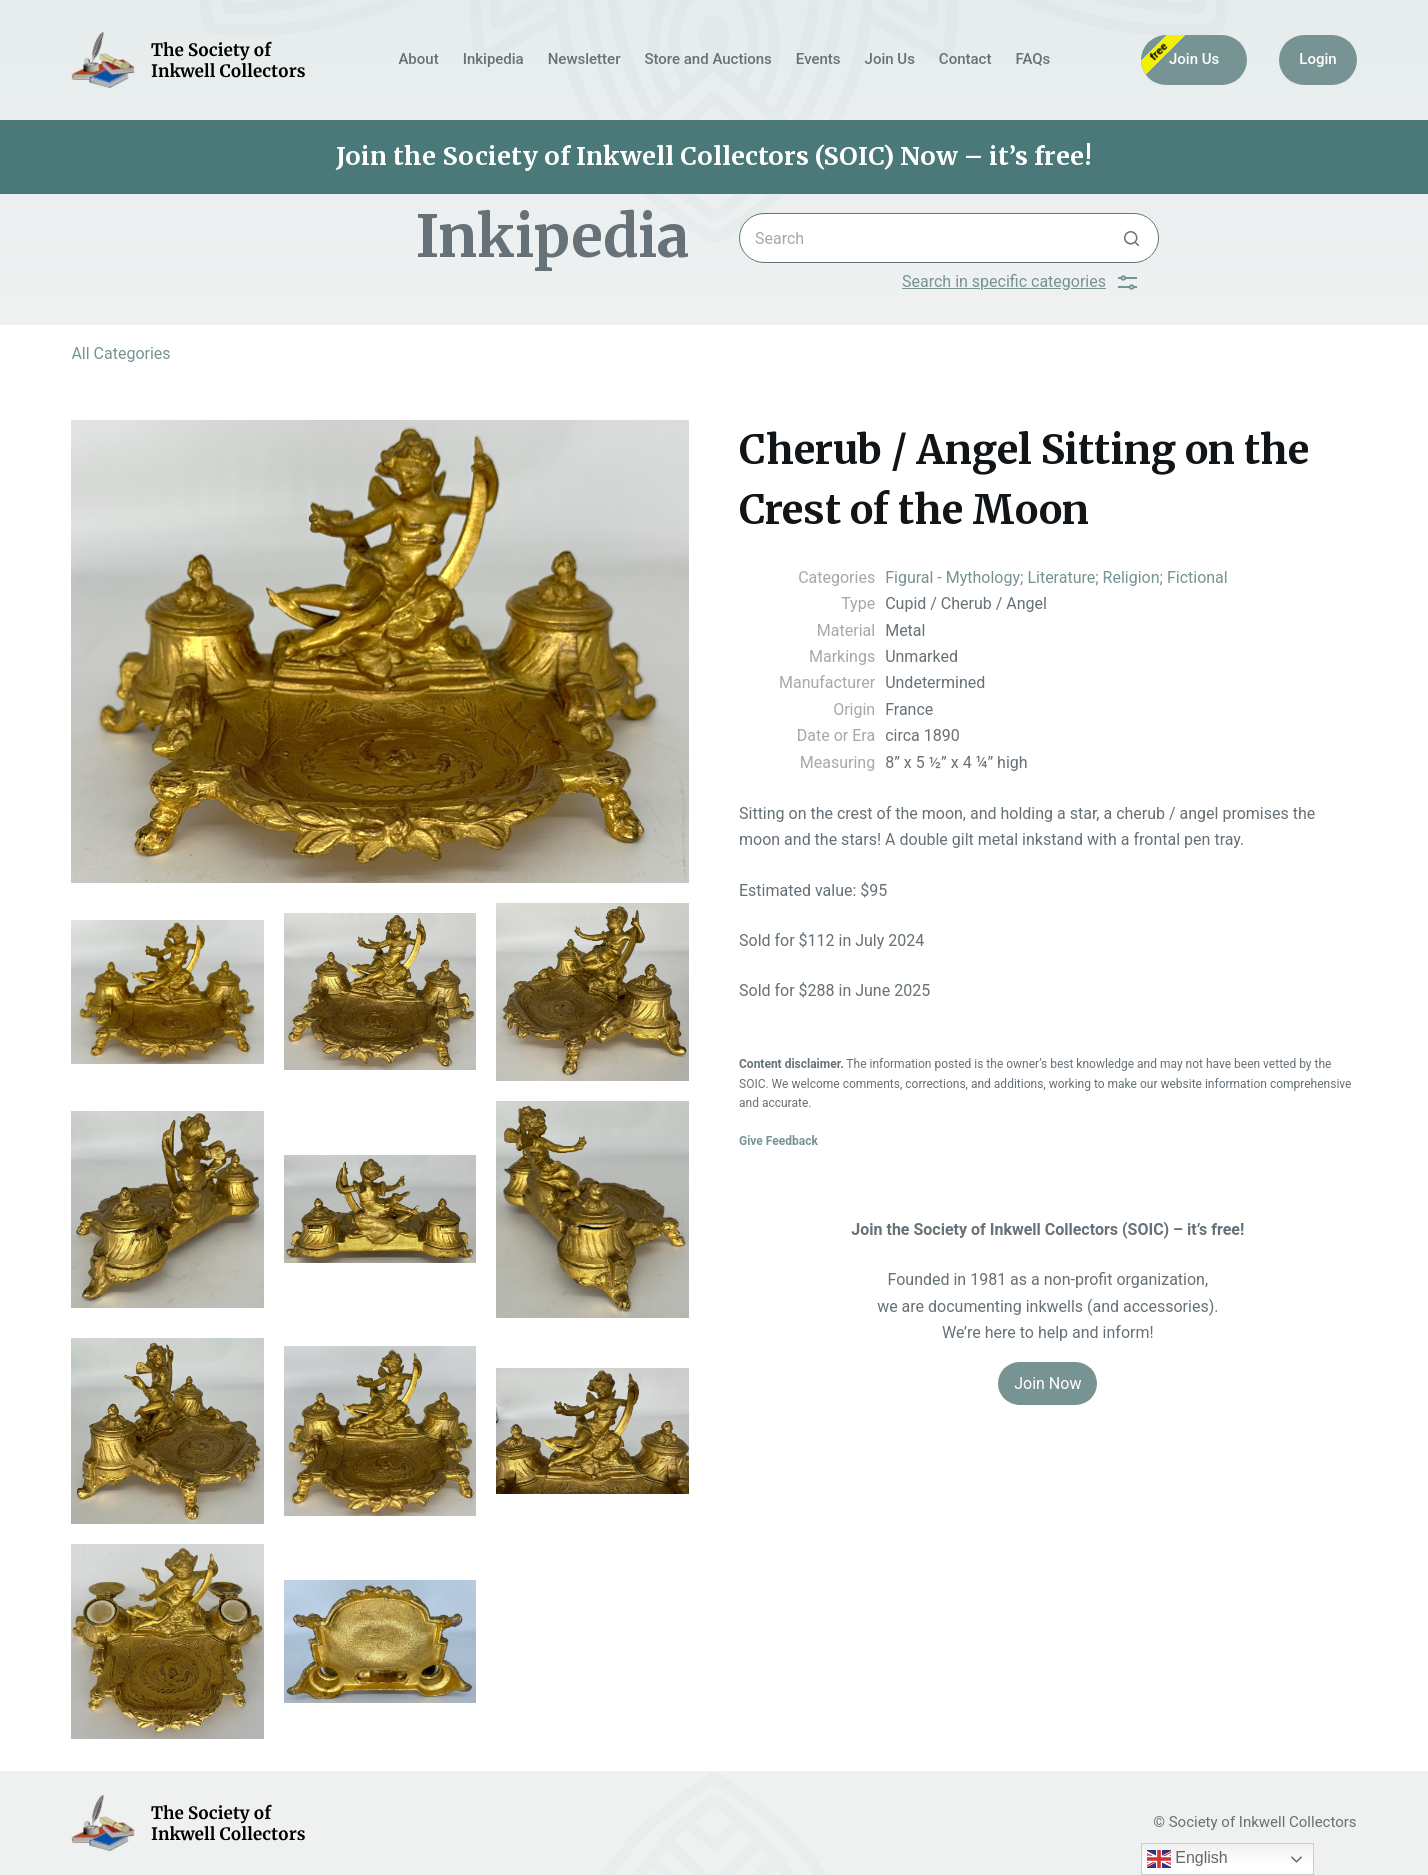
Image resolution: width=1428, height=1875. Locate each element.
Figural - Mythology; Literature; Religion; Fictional (1056, 577)
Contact (965, 59)
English (1187, 1859)
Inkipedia (493, 59)
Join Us (890, 59)
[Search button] (1131, 238)
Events (818, 59)
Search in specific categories (1019, 282)
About (418, 59)
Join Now (1047, 1383)
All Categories (120, 353)
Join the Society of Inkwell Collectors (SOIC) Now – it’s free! (714, 156)
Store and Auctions (707, 59)
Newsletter (584, 59)
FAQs (1032, 59)
